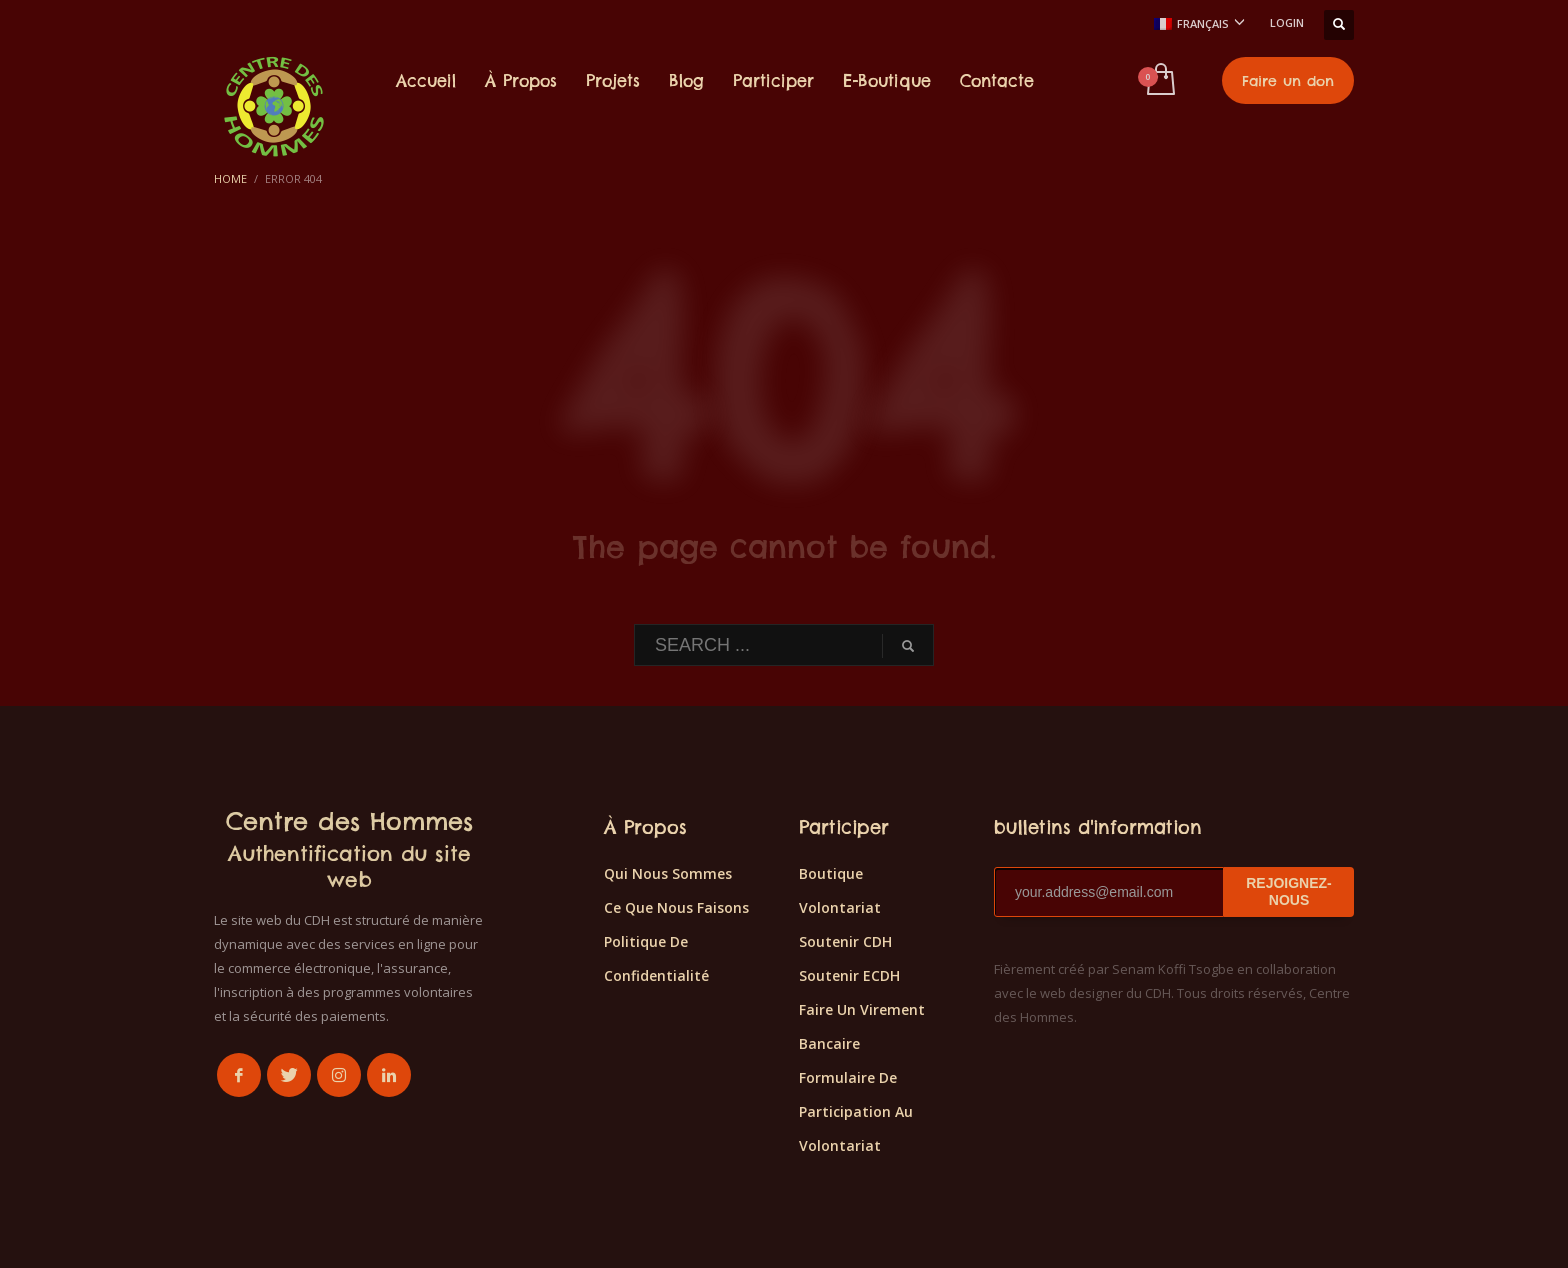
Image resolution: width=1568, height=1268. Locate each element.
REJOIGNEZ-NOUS (1289, 891)
